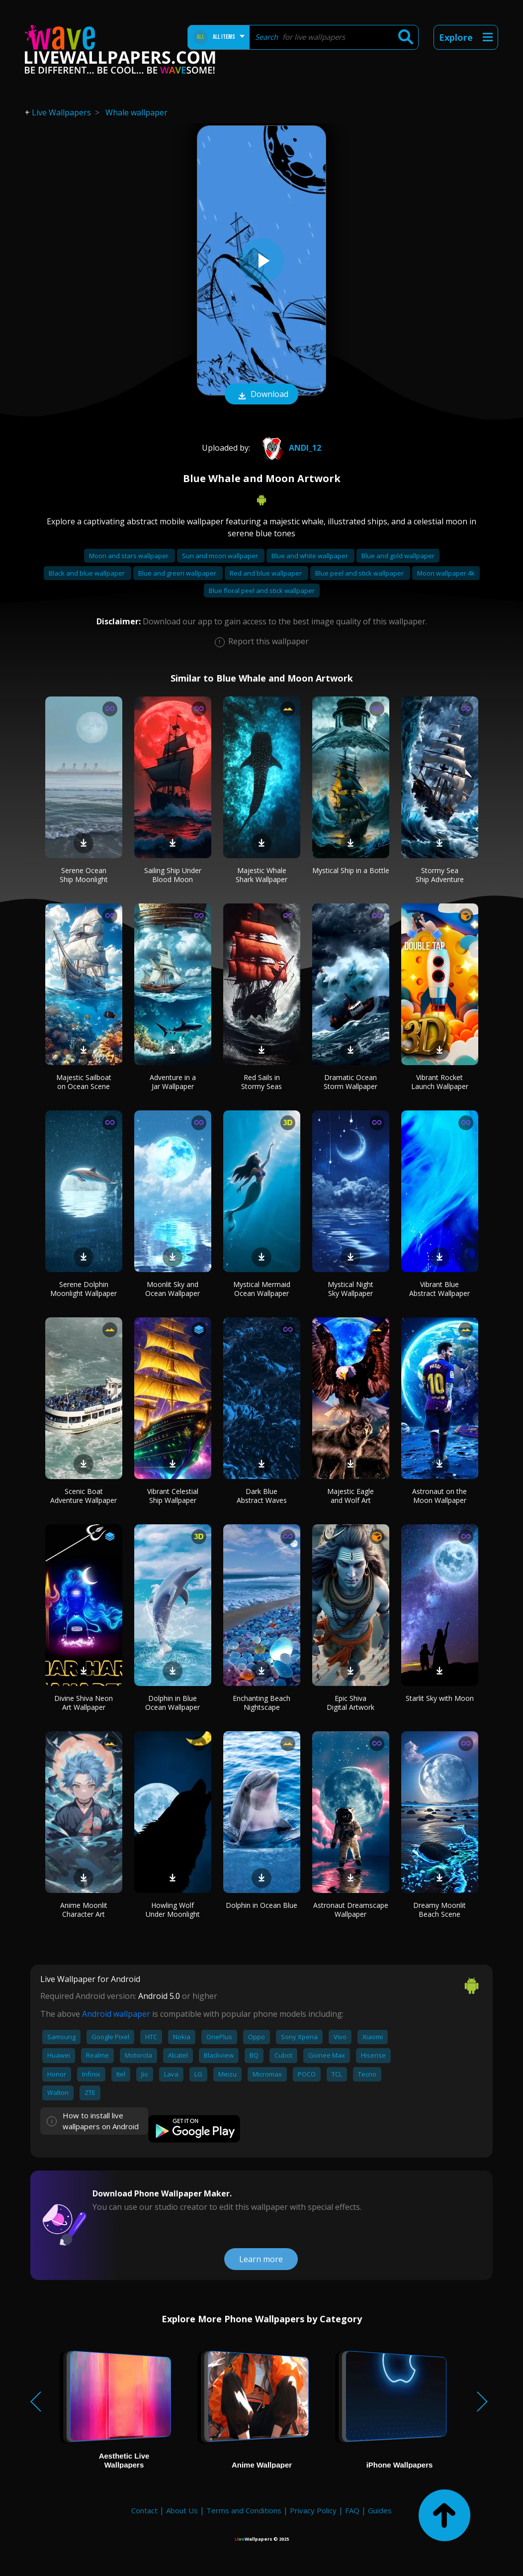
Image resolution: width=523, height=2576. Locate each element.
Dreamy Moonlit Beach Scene (439, 1909)
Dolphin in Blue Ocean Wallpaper (172, 1702)
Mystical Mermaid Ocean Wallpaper (261, 1289)
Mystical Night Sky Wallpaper (350, 1289)
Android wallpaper (116, 2013)
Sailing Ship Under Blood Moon (172, 875)
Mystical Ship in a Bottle (350, 870)
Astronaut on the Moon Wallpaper (439, 1495)
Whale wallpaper (136, 112)
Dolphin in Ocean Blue (261, 1905)
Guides (380, 2510)
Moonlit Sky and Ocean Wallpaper (172, 1289)
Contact (144, 2510)
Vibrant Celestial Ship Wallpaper (172, 1495)
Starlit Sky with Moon (440, 1698)
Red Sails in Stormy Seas (261, 1082)
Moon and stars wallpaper (129, 555)
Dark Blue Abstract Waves (262, 1495)
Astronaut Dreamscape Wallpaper (350, 1909)
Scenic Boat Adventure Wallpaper (83, 1495)
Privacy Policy (313, 2510)
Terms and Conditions (243, 2510)
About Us (182, 2510)
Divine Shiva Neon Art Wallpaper (83, 1702)
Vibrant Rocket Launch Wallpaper (439, 1082)
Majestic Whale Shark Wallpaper (261, 875)
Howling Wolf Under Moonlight (173, 1909)
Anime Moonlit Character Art (83, 1909)
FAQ (352, 2510)
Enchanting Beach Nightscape (261, 1702)
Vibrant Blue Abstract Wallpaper (439, 1289)
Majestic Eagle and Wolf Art (350, 1495)
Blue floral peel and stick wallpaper (262, 590)
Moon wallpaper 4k (446, 573)
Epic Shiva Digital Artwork (350, 1702)
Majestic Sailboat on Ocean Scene (83, 1082)
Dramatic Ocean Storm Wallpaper (350, 1082)
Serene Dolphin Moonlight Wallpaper (83, 1289)
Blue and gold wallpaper (398, 555)
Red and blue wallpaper (266, 573)
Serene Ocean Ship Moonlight (84, 875)
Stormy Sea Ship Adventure (440, 875)
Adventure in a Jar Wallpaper (173, 1082)
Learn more (261, 2259)
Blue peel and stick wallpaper (360, 573)
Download (261, 395)
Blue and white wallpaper (310, 555)
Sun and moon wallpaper (221, 555)
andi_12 (289, 447)
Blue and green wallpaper (178, 573)
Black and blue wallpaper (87, 573)
